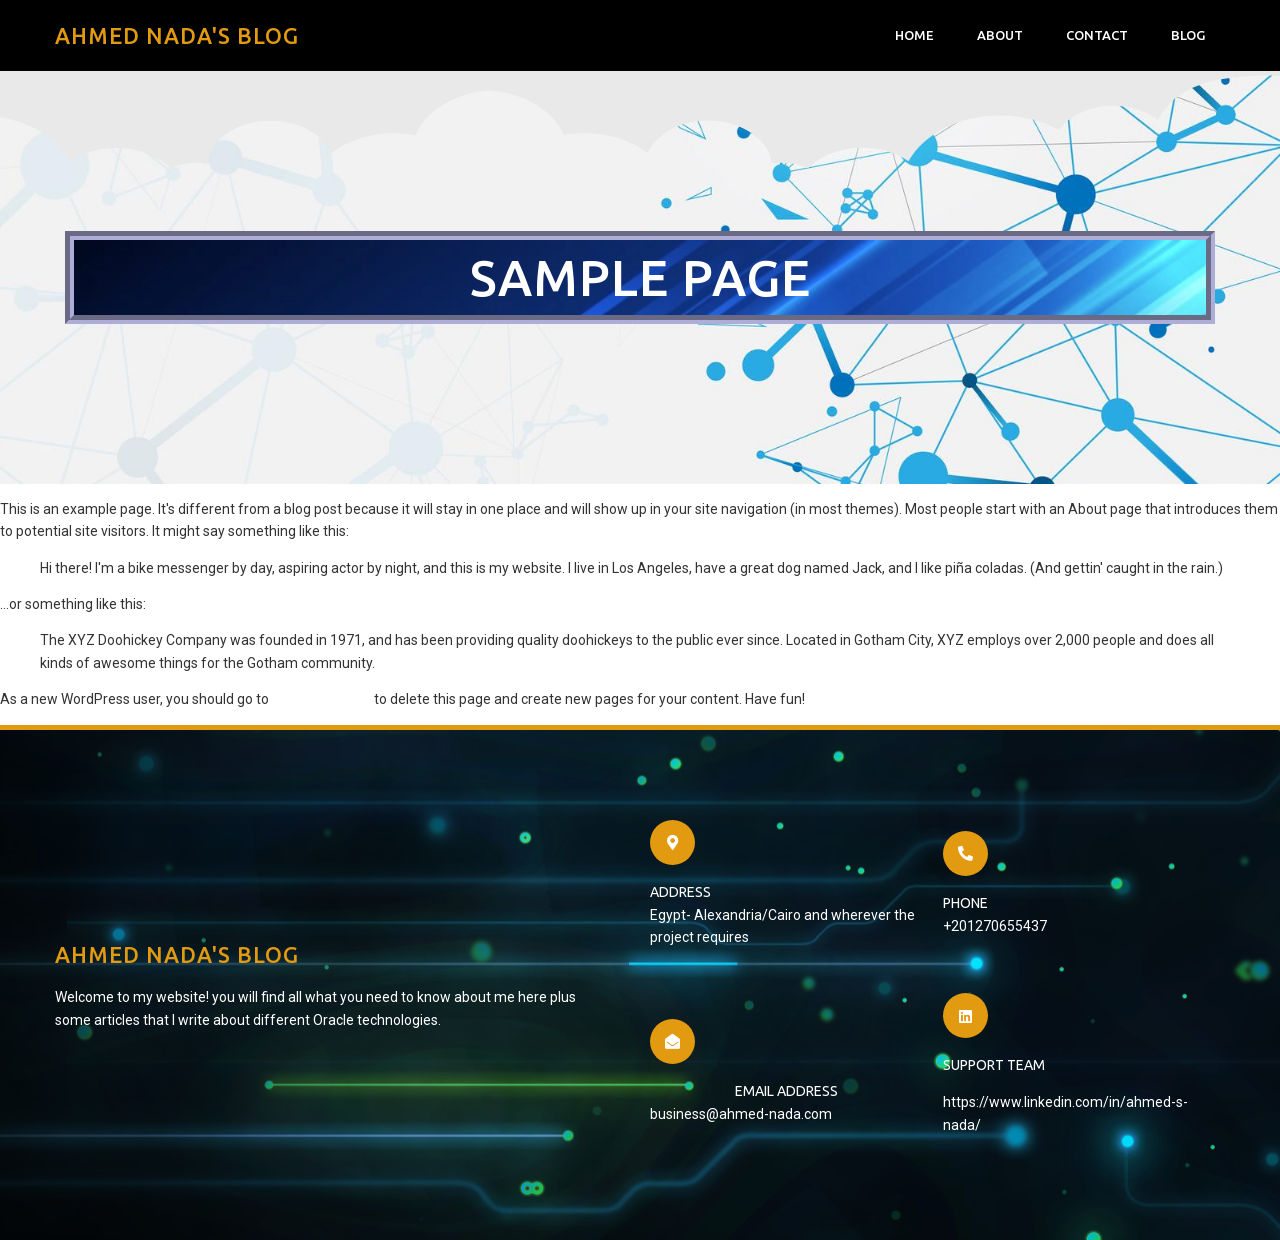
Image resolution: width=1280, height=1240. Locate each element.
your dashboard (321, 699)
